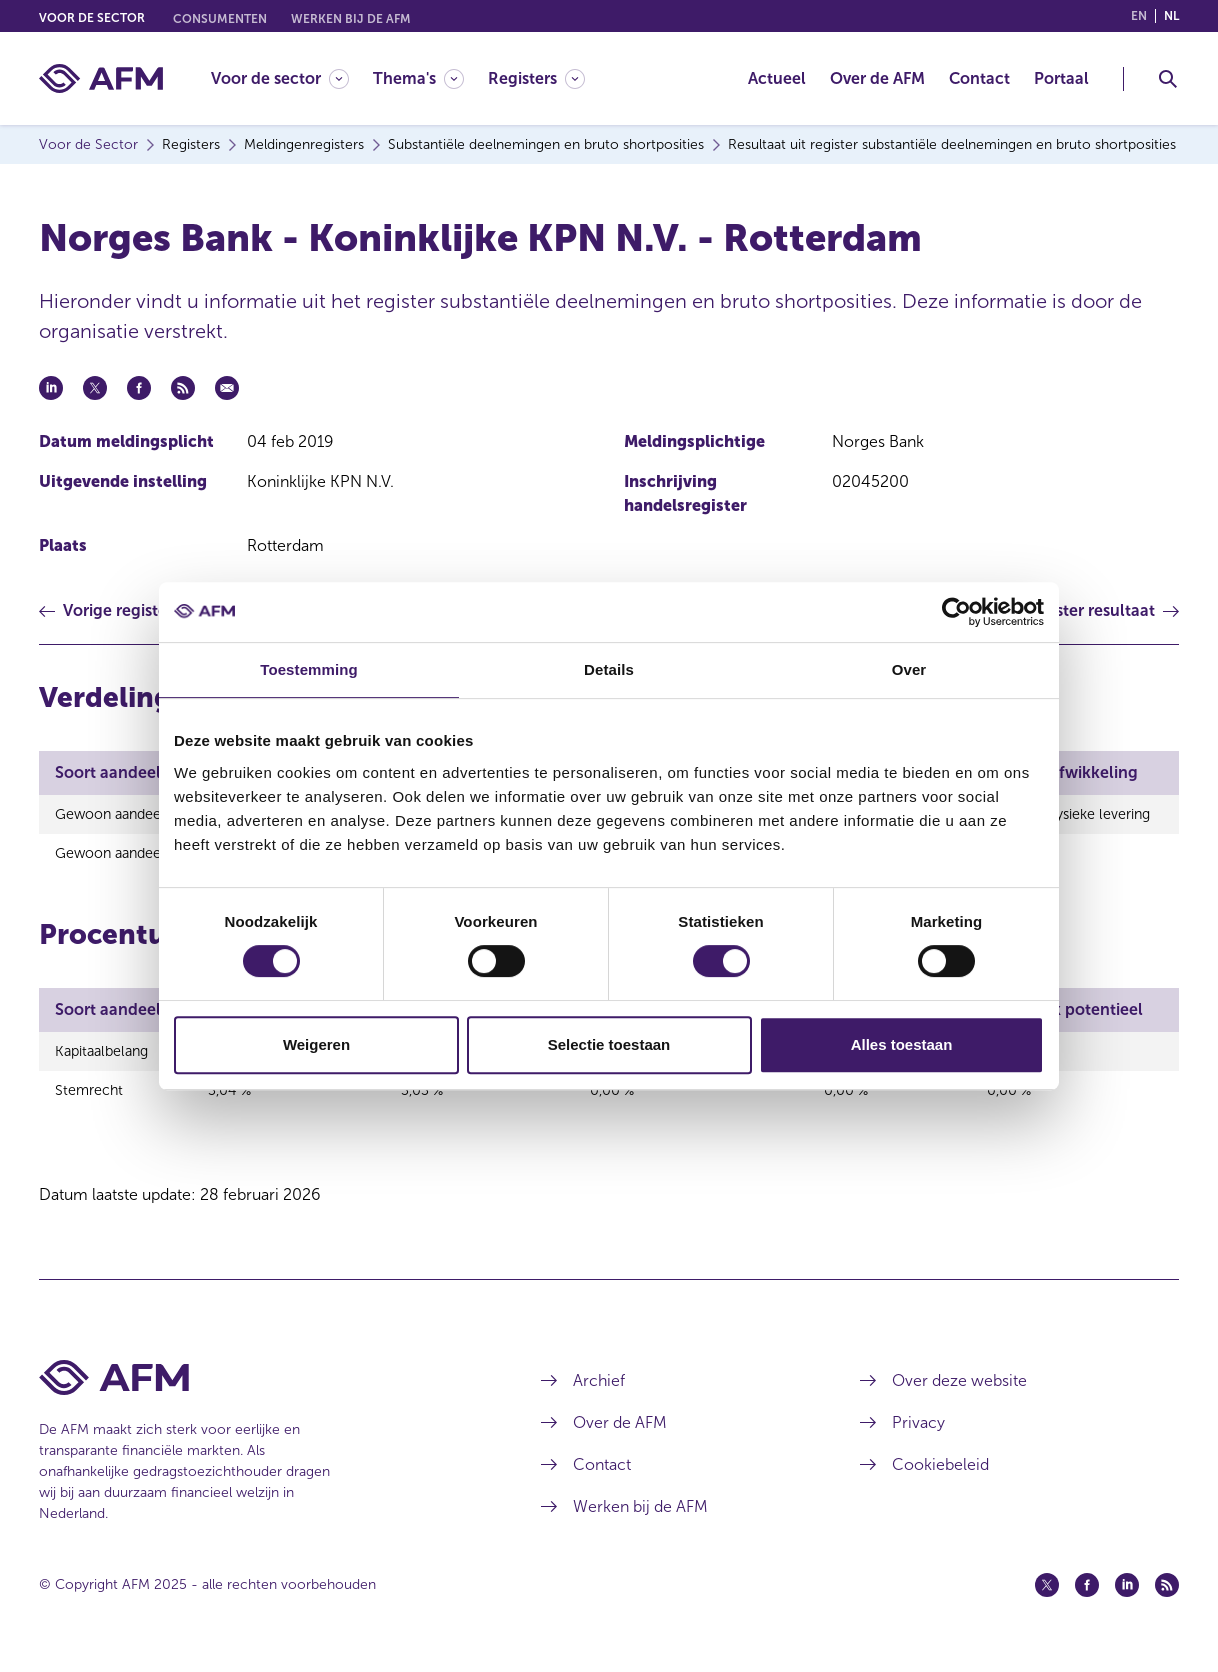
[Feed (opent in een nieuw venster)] (1167, 1595)
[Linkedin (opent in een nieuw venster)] (1127, 1595)
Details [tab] (609, 669)
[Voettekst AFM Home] (259, 1387)
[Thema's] (418, 78)
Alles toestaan (902, 1044)
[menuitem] (292, 78)
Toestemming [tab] (309, 669)
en (1139, 16)
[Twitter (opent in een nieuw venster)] (1047, 1595)
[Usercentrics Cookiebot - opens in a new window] (956, 612)
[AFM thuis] (101, 78)
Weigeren (316, 1044)
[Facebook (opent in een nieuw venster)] (1087, 1595)
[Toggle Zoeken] (1168, 79)
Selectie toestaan (609, 1044)
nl (1171, 16)
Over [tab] (909, 669)
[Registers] (536, 78)
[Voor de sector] (280, 78)
